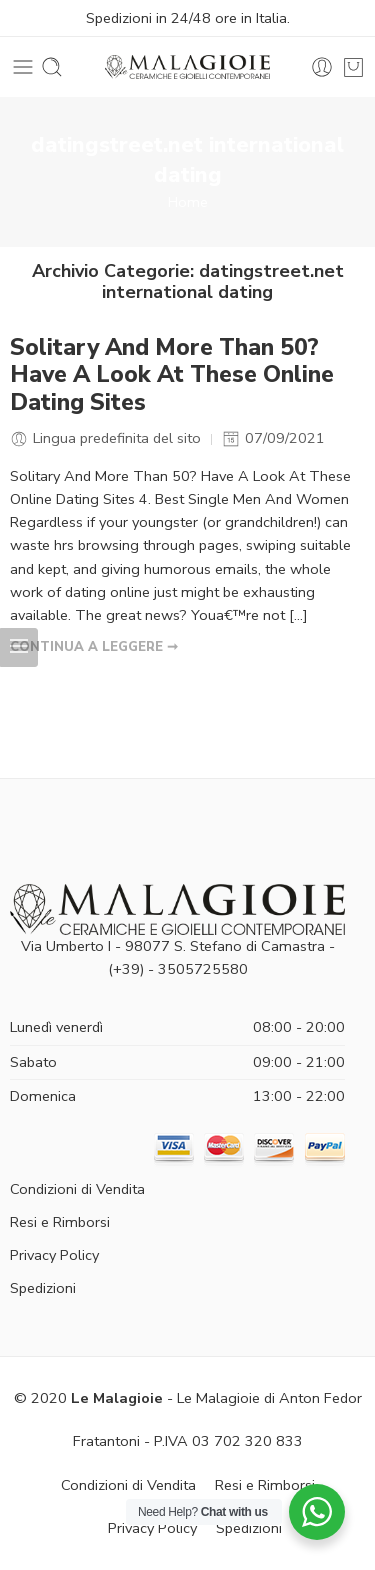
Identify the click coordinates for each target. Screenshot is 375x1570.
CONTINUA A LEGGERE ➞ (94, 647)
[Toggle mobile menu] (23, 67)
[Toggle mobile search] (52, 67)
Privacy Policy (54, 1255)
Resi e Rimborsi (60, 1222)
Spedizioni (43, 1288)
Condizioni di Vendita (77, 1189)
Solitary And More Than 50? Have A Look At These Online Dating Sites (172, 376)
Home (188, 202)
